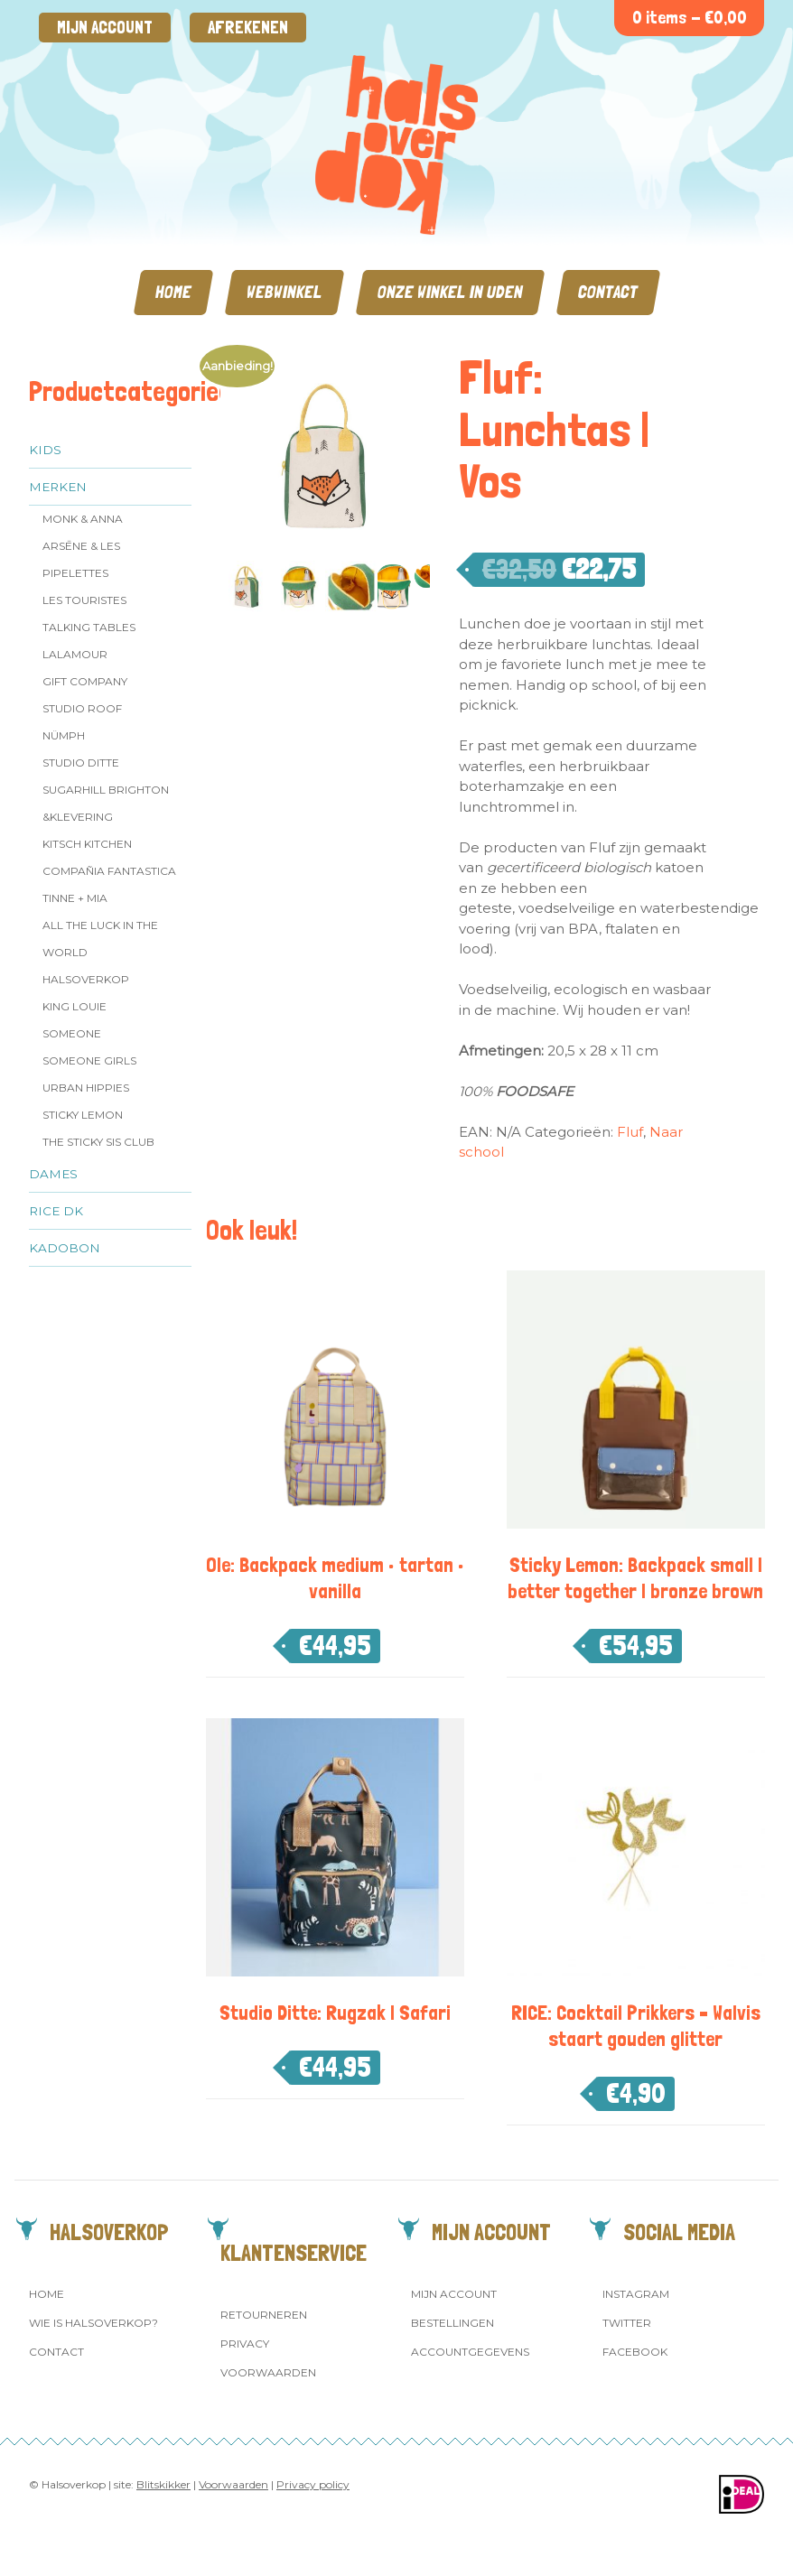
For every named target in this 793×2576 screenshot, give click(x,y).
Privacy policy (313, 2484)
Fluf (630, 1131)
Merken (58, 486)
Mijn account (105, 27)
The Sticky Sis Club (98, 1142)
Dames (53, 1174)
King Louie (74, 1006)
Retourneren (263, 2314)
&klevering (77, 816)
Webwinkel (284, 292)
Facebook (634, 2351)
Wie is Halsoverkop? (93, 2323)
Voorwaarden (268, 2372)
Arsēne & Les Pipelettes (81, 559)
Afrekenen (248, 27)
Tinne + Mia (74, 898)
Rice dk (56, 1211)
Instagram (635, 2294)
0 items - (689, 17)
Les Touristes (84, 600)
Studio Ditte (80, 762)
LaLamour (74, 654)
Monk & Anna (82, 518)
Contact (608, 292)
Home (173, 292)
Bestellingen (452, 2323)
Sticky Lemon (82, 1114)
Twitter (626, 2323)
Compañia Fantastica (109, 871)
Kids (45, 449)
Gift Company (84, 681)
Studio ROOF (82, 708)
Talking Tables (88, 627)
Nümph (63, 735)
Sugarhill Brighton (105, 789)
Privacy (244, 2343)
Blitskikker (163, 2484)
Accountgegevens (470, 2351)
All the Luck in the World (100, 938)
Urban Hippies (85, 1087)
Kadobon (64, 1248)
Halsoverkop (85, 979)
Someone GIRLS (89, 1060)
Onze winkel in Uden (450, 292)
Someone (71, 1033)
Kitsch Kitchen (87, 844)
